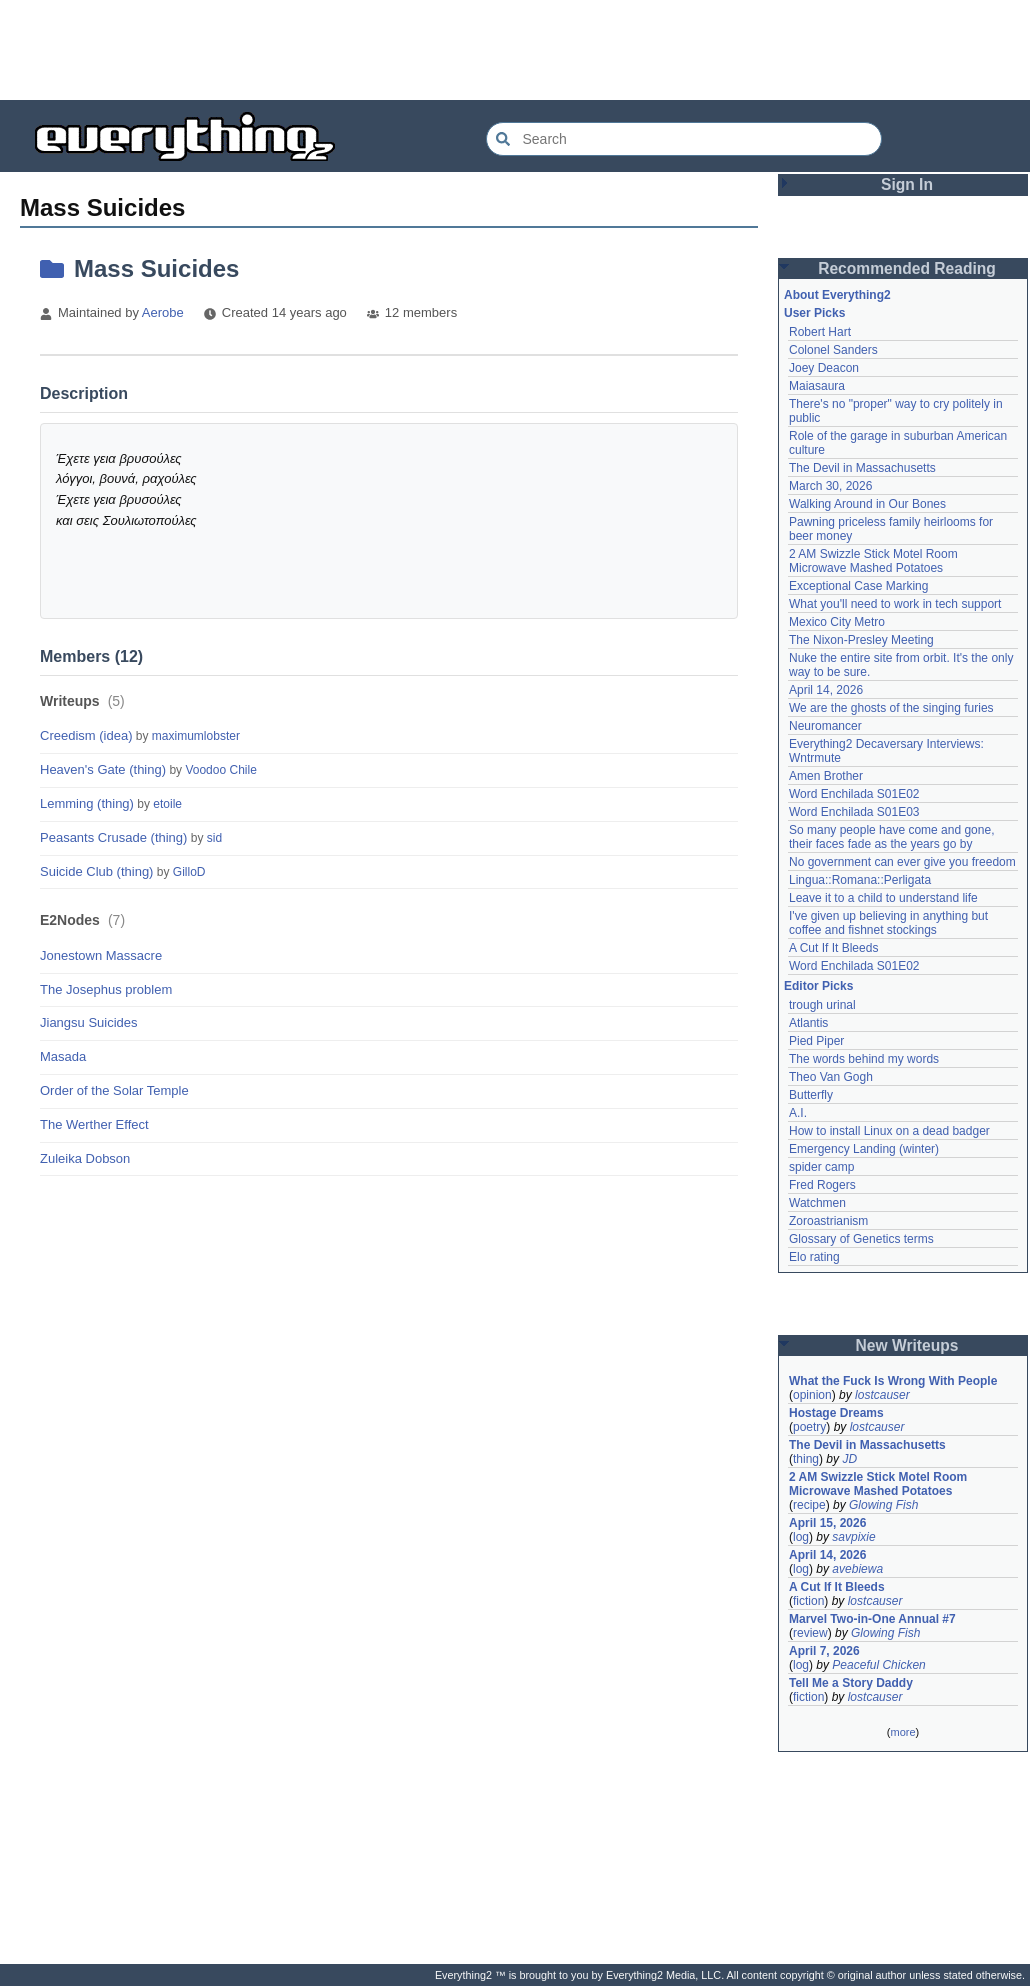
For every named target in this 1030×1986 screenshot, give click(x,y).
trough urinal (822, 1005)
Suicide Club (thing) (96, 871)
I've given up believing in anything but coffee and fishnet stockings (888, 923)
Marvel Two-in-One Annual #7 (872, 1619)
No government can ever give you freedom (902, 862)
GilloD (189, 872)
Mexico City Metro (837, 622)
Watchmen (817, 1203)
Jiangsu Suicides (89, 1022)
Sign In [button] (907, 184)
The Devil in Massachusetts (862, 468)
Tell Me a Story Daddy (851, 1683)
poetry (809, 1427)
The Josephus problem (106, 989)
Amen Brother (826, 776)
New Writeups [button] (907, 1345)
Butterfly (811, 1095)
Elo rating (814, 1257)
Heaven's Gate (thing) (103, 769)
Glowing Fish (883, 1505)
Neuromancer (825, 726)
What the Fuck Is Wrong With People (893, 1381)
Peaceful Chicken (878, 1665)
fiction (808, 1601)
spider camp (821, 1167)
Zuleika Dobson (85, 1158)
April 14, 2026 (826, 690)
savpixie (853, 1537)
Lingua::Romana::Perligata (860, 880)
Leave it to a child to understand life (883, 898)
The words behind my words (864, 1059)
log (801, 1537)
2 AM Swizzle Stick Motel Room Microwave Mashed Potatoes (873, 561)
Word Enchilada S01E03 (854, 812)
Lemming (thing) (87, 803)
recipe (809, 1505)
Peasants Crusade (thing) (113, 837)
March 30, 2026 (830, 486)
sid (214, 838)
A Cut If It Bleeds (833, 948)
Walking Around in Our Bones (867, 504)
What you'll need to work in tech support (895, 604)
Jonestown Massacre (101, 955)
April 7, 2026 (824, 1651)
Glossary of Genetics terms (861, 1239)
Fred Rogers (822, 1185)
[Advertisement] (515, 50)
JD (849, 1459)
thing (806, 1459)
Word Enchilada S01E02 (854, 794)
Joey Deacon (824, 368)
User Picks (814, 313)
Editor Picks (818, 986)
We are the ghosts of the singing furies (891, 708)
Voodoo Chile (220, 770)
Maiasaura (817, 386)
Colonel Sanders (833, 350)
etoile (167, 804)
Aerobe (163, 312)
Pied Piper (816, 1041)
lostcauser (882, 1395)
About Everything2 (837, 295)
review (810, 1633)
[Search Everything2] (684, 139)
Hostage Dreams (836, 1413)
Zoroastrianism (828, 1221)
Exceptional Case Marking (858, 586)
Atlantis (808, 1023)
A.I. (798, 1113)
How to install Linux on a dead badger (889, 1131)
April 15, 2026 (827, 1523)
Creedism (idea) (86, 735)
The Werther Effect (94, 1124)
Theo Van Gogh (831, 1077)
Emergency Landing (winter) (864, 1149)
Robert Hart (820, 332)
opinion (812, 1395)
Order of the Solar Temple (114, 1090)
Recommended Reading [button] (907, 268)
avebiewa (857, 1569)
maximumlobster (196, 736)
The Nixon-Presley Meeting (861, 640)
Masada (63, 1056)
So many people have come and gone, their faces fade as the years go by (891, 837)
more (902, 1732)
